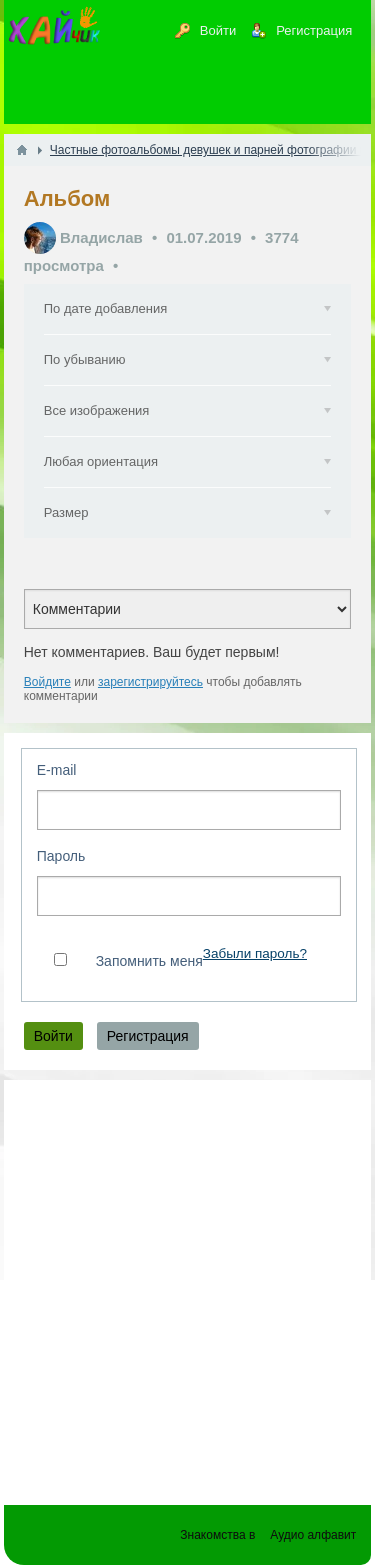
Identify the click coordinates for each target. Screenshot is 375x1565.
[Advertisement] (187, 1282)
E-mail (57, 770)
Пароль (61, 856)
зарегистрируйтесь (150, 682)
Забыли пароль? (255, 953)
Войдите (47, 682)
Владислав (101, 237)
